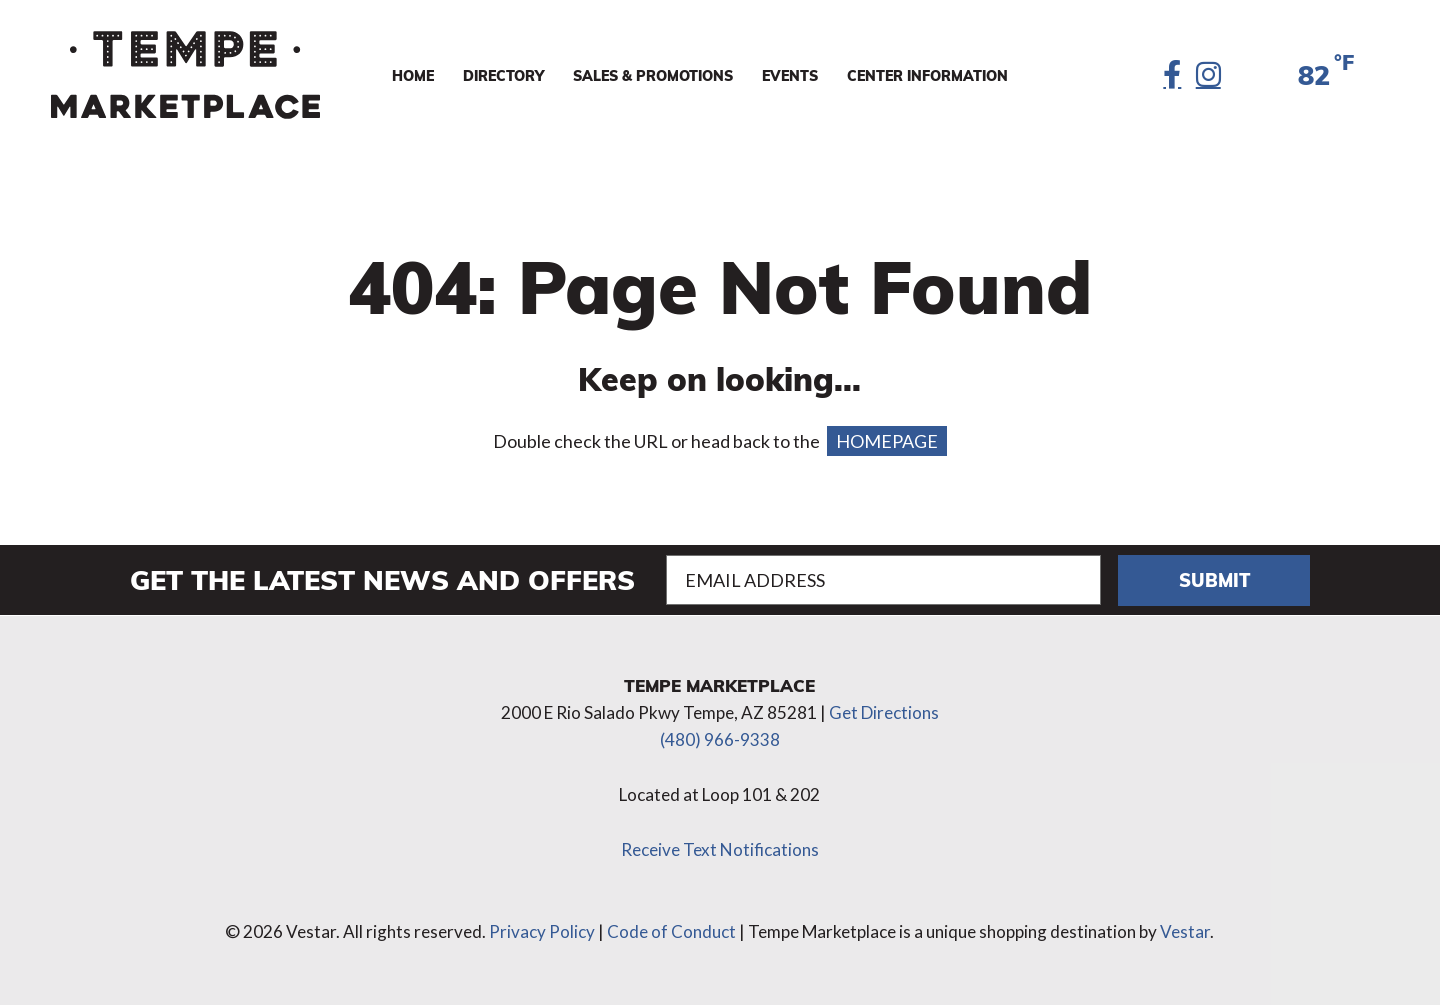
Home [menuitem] (413, 75)
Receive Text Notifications (720, 849)
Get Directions (884, 712)
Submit (1214, 579)
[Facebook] (1172, 75)
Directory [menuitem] (503, 75)
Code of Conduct (671, 931)
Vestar (1185, 931)
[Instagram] (1208, 75)
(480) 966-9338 (720, 739)
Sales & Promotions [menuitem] (653, 75)
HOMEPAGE (887, 441)
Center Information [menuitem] (927, 75)
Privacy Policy (542, 931)
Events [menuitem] (790, 75)
